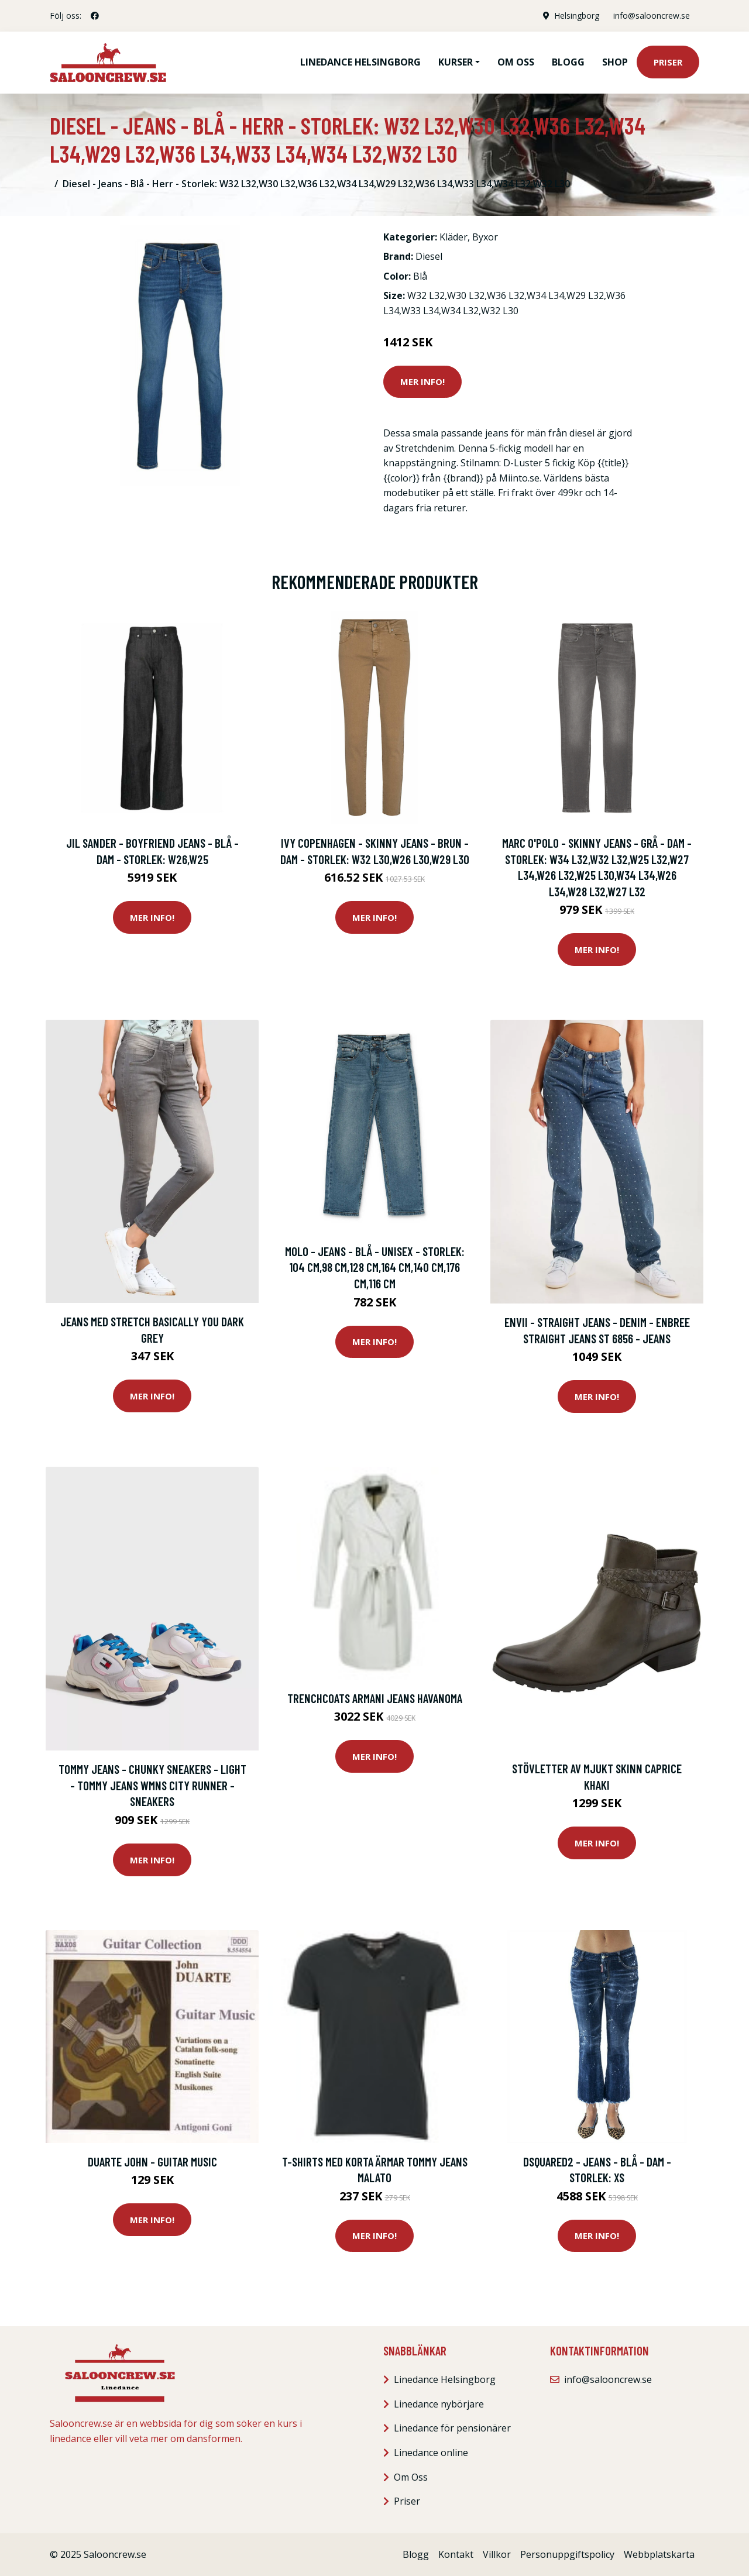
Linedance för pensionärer (452, 2428)
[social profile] (95, 16)
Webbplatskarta (659, 2554)
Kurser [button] (455, 62)
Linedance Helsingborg (360, 62)
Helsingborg (576, 15)
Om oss (515, 62)
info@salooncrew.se (651, 15)
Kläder (453, 237)
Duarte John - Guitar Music (152, 2161)
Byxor (485, 237)
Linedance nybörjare (439, 2404)
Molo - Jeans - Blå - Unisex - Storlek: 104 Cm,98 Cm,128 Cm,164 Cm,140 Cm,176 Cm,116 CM (375, 1267)
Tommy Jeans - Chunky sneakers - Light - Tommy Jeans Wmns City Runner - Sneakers (152, 1785)
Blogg (568, 62)
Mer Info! (422, 381)
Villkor (497, 2554)
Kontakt (455, 2554)
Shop (615, 62)
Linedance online (431, 2452)
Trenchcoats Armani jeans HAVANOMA (374, 1698)
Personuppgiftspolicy (567, 2554)
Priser (668, 62)
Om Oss (411, 2477)
